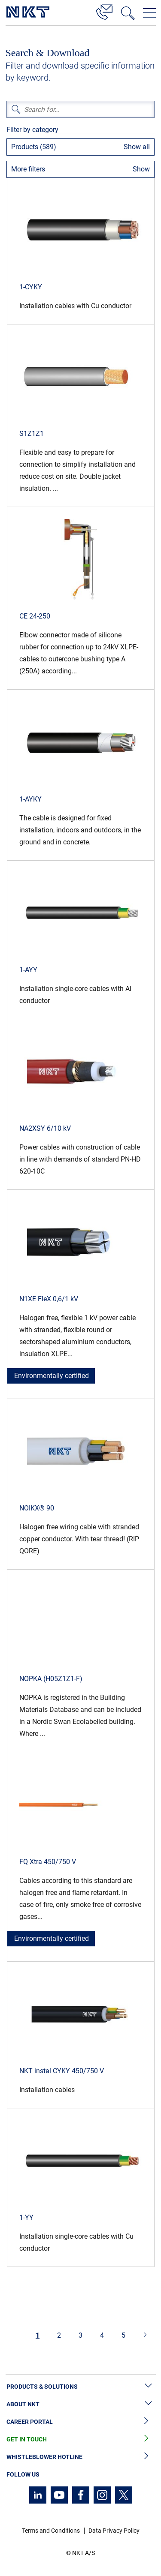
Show (141, 169)
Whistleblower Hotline (80, 2457)
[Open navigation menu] (149, 13)
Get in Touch (80, 2439)
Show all (137, 147)
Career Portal (80, 2422)
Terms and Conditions (51, 2530)
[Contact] (104, 10)
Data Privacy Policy (114, 2530)
